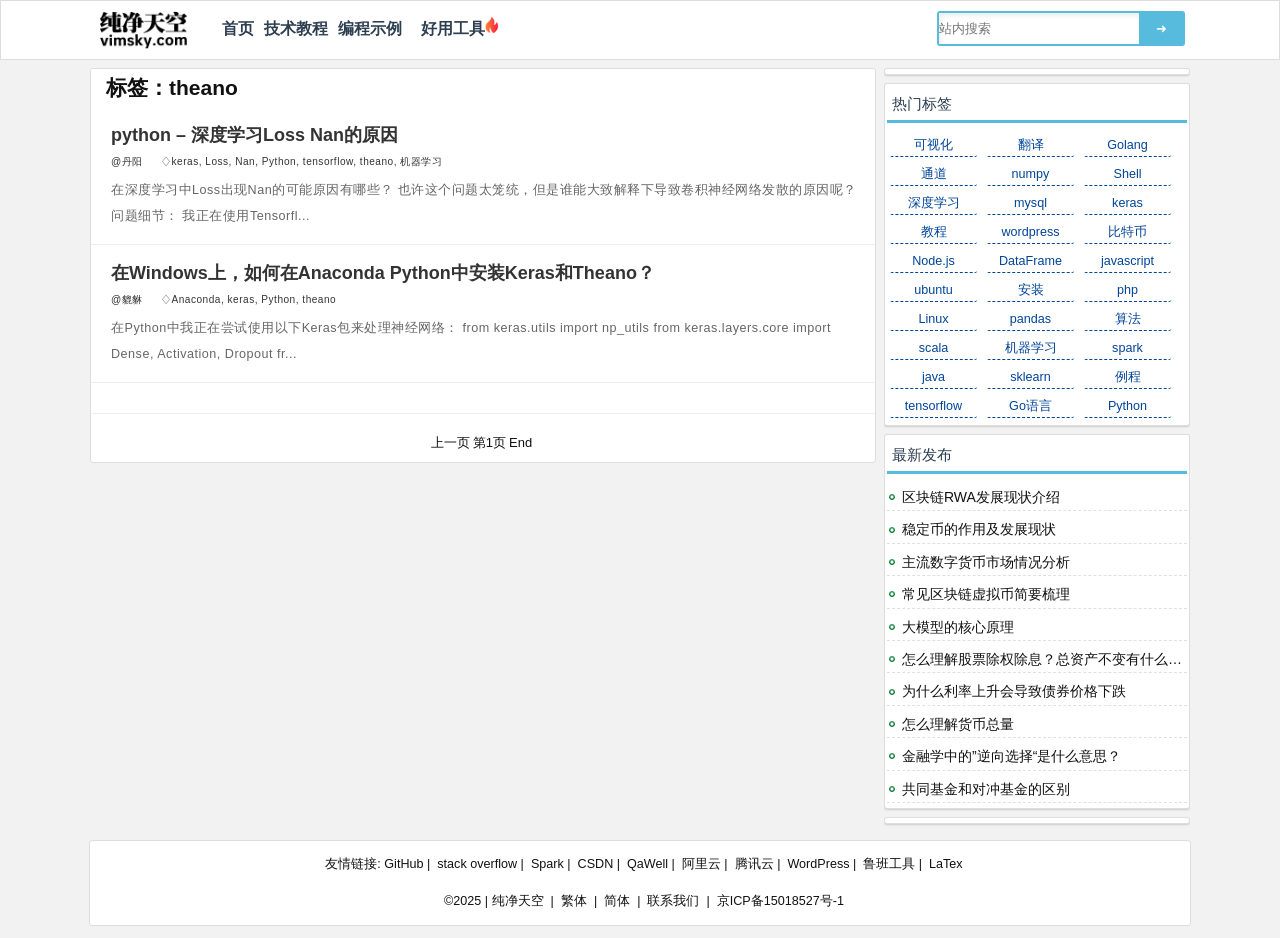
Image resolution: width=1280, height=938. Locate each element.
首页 (238, 28)
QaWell (647, 864)
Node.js (933, 261)
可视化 (933, 145)
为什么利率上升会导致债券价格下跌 (1014, 691)
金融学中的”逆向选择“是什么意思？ (1011, 756)
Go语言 (1030, 406)
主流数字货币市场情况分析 (986, 562)
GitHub (403, 864)
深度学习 (934, 203)
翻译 (1031, 145)
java (933, 377)
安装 (1031, 290)
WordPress (818, 864)
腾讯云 (754, 864)
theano (377, 161)
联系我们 (673, 901)
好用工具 (448, 28)
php (1127, 290)
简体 (617, 901)
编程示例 (370, 28)
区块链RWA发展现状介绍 (981, 497)
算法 (1128, 319)
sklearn (1030, 377)
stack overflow (477, 864)
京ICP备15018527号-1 (780, 901)
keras (185, 161)
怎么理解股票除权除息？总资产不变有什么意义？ (1056, 659)
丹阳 (132, 161)
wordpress (1030, 232)
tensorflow (328, 161)
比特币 (1127, 232)
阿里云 (701, 864)
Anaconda (196, 299)
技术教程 (296, 28)
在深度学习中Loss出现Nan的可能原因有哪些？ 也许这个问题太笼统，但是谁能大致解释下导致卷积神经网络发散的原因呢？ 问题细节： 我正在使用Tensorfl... (484, 203)
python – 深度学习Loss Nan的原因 (254, 135)
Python (279, 161)
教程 (934, 232)
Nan (245, 161)
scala (933, 348)
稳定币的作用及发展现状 (979, 529)
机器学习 (421, 161)
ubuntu (933, 290)
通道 (934, 174)
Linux (933, 319)
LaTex (946, 864)
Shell (1127, 174)
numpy (1031, 174)
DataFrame (1030, 261)
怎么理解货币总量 (958, 724)
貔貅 (132, 299)
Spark (547, 864)
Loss (216, 161)
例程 (1128, 377)
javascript (1127, 261)
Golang (1127, 145)
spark (1127, 348)
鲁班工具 (889, 864)
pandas (1030, 319)
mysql (1030, 203)
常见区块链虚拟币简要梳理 (986, 594)
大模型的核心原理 (958, 627)
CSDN (596, 864)
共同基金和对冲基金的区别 (986, 789)
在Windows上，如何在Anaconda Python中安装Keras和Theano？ (383, 273)
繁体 (574, 901)
